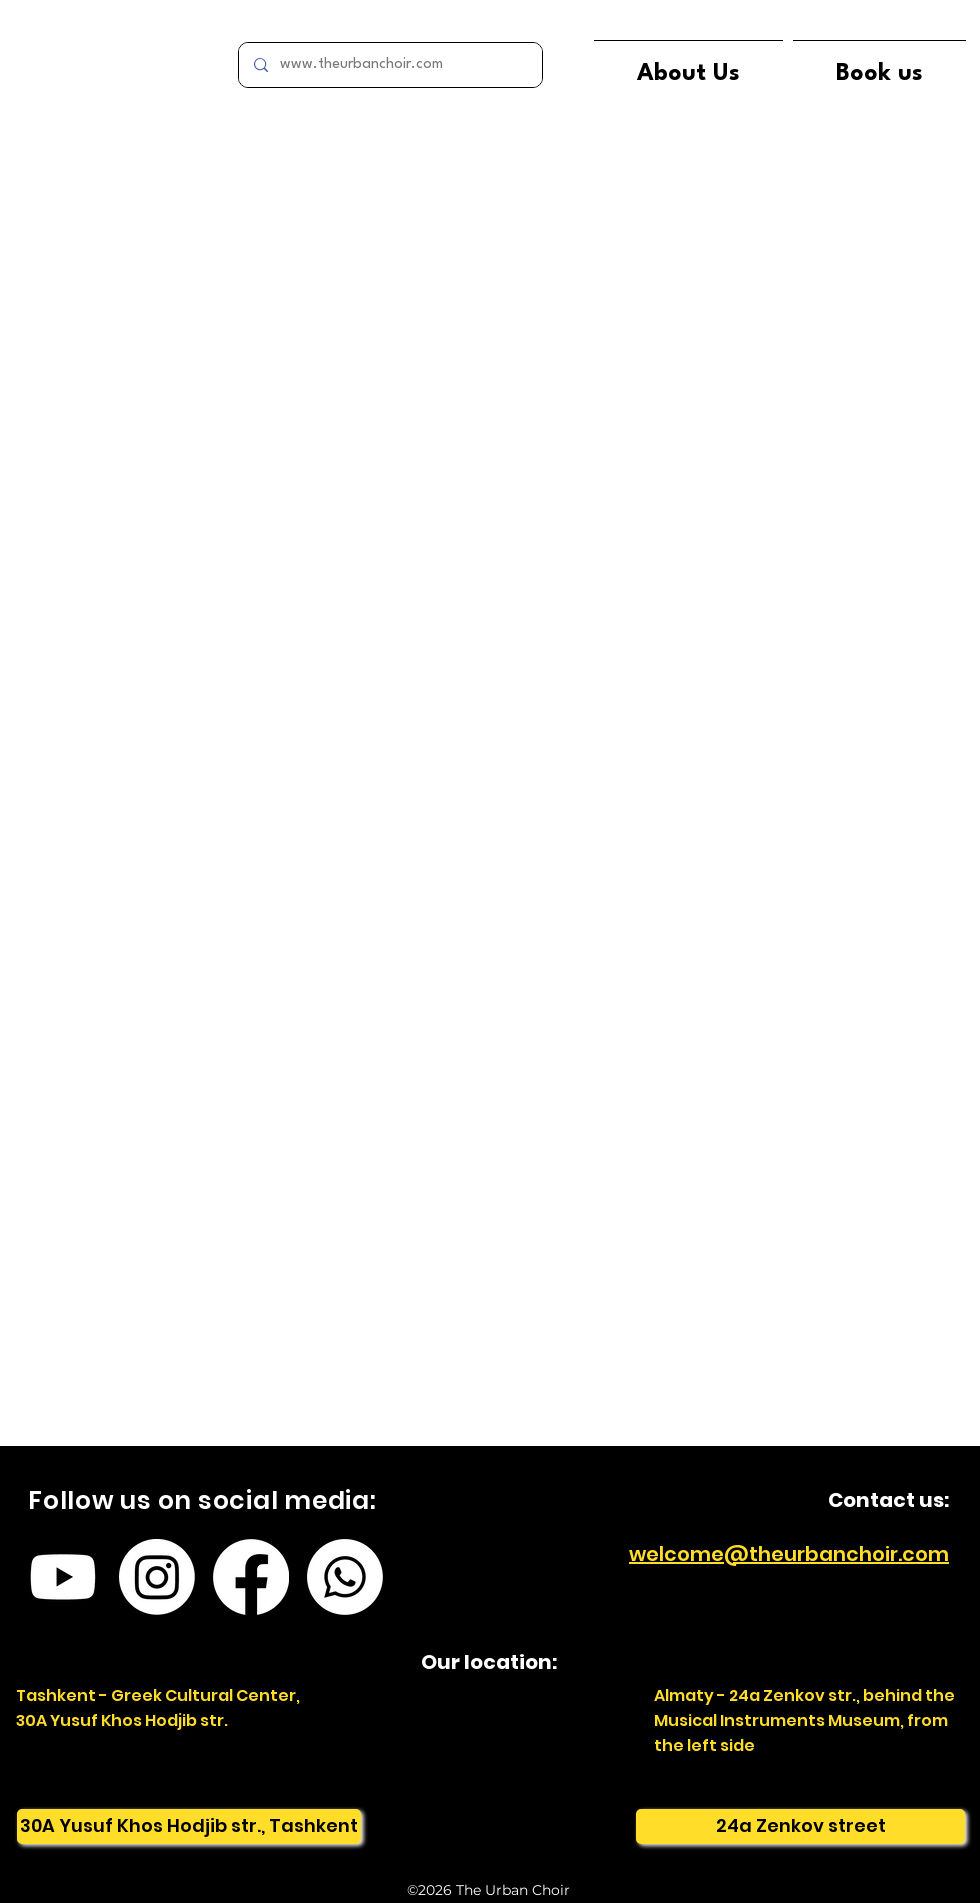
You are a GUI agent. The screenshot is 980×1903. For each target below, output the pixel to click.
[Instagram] (157, 1577)
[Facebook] (251, 1577)
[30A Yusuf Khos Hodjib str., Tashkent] (189, 1826)
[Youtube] (63, 1577)
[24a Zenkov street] (800, 1826)
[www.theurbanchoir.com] (390, 65)
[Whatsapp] (345, 1577)
